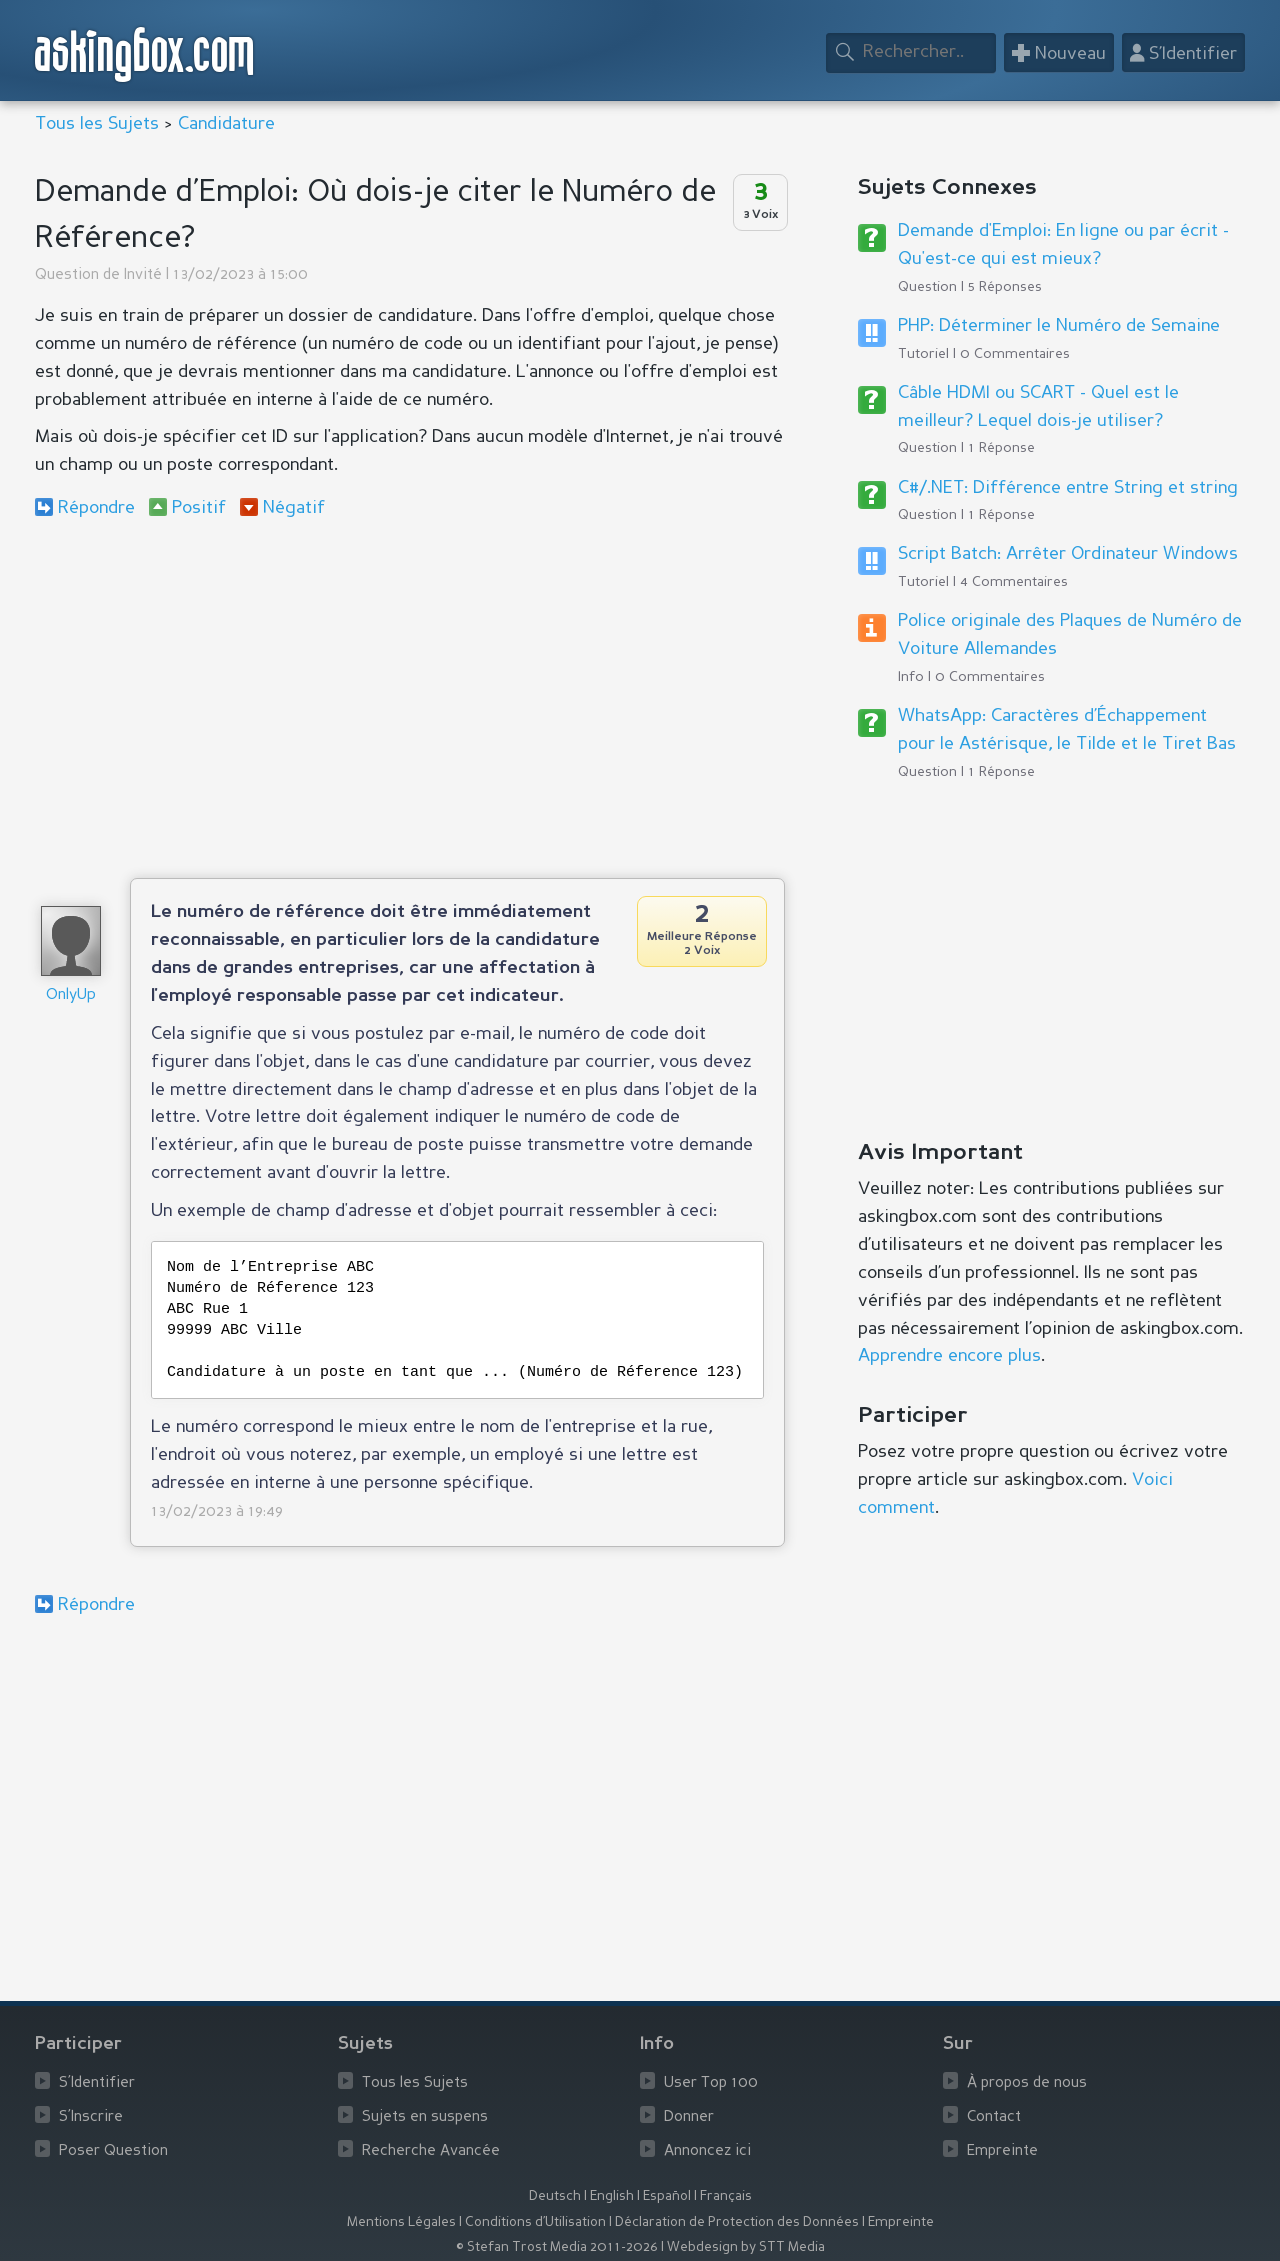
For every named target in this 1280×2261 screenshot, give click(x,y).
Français (726, 2196)
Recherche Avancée (431, 2151)
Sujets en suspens (425, 2117)
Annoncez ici (707, 2151)
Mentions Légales (401, 2222)
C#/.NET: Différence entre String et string (1068, 488)
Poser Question (113, 2151)
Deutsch (555, 2196)
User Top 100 (711, 2083)
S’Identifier (97, 2083)
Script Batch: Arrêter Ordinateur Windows (1068, 554)
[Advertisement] (410, 698)
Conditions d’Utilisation (535, 2222)
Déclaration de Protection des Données (737, 2222)
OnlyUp (71, 995)
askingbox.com (145, 54)
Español (667, 2196)
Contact (994, 2117)
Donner (689, 2117)
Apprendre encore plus (949, 1356)
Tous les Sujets (97, 124)
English (612, 2196)
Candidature (226, 124)
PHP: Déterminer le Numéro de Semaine (1059, 326)
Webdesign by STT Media (746, 2247)
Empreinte (1002, 2151)
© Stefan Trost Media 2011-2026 (557, 2247)
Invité (143, 275)
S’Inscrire (91, 2117)
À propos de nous (1027, 2083)
